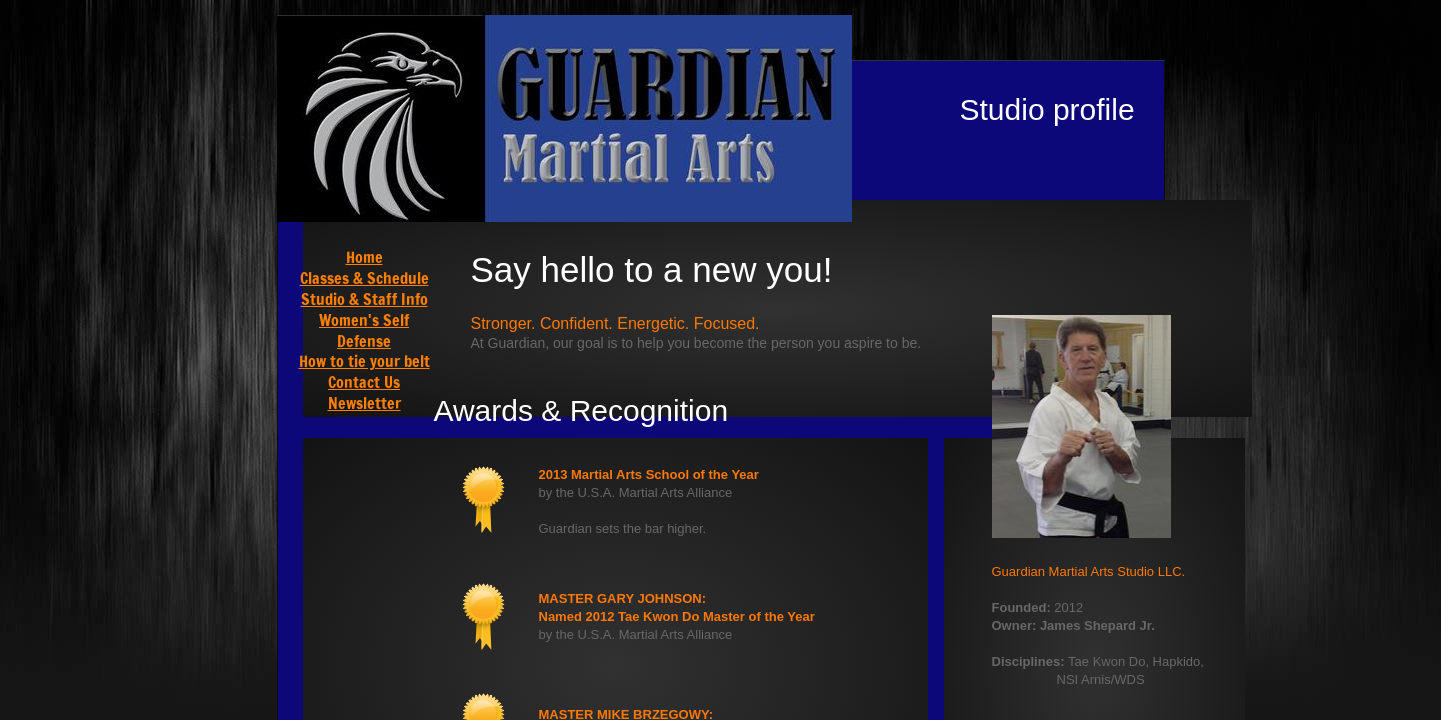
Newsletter (364, 403)
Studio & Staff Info (364, 299)
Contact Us (364, 382)
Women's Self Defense (364, 330)
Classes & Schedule (364, 278)
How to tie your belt (364, 361)
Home (364, 257)
